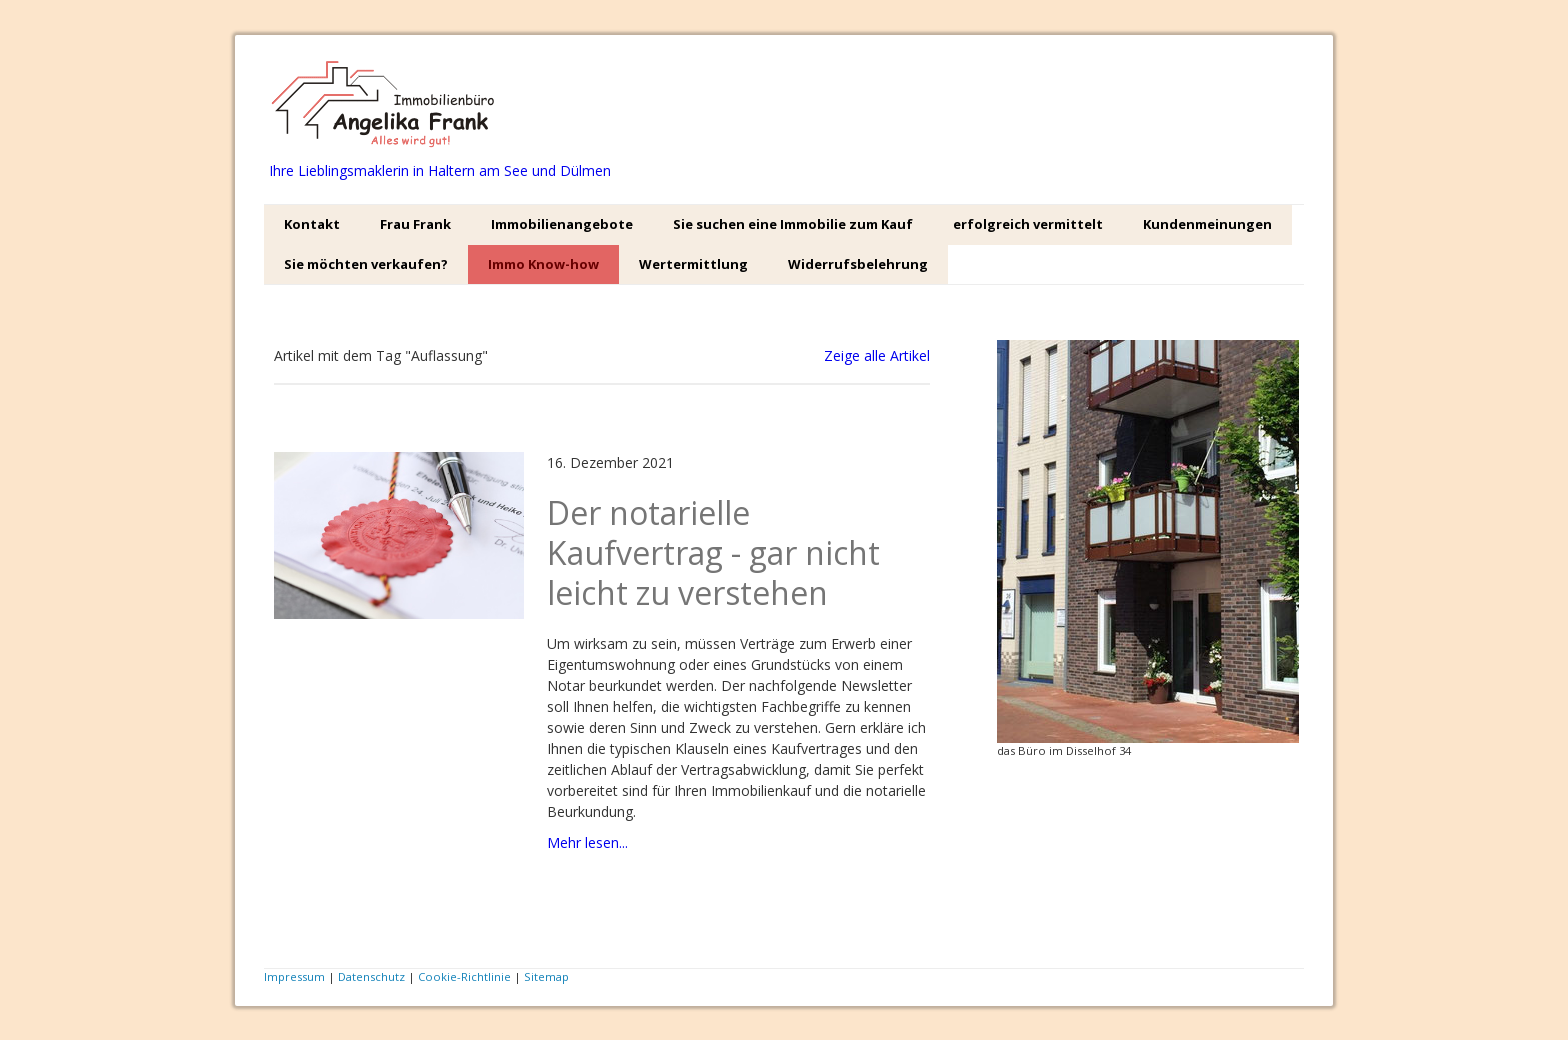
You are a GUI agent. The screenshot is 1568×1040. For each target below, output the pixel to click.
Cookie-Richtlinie (464, 976)
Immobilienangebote (562, 224)
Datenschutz (371, 976)
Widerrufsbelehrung (858, 264)
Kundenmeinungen (1207, 224)
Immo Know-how (543, 264)
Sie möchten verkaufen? (366, 264)
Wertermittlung (693, 264)
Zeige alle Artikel (877, 355)
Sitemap (546, 976)
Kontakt (312, 224)
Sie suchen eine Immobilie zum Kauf (793, 224)
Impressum (294, 976)
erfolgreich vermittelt (1028, 224)
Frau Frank (415, 224)
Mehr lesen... (587, 842)
